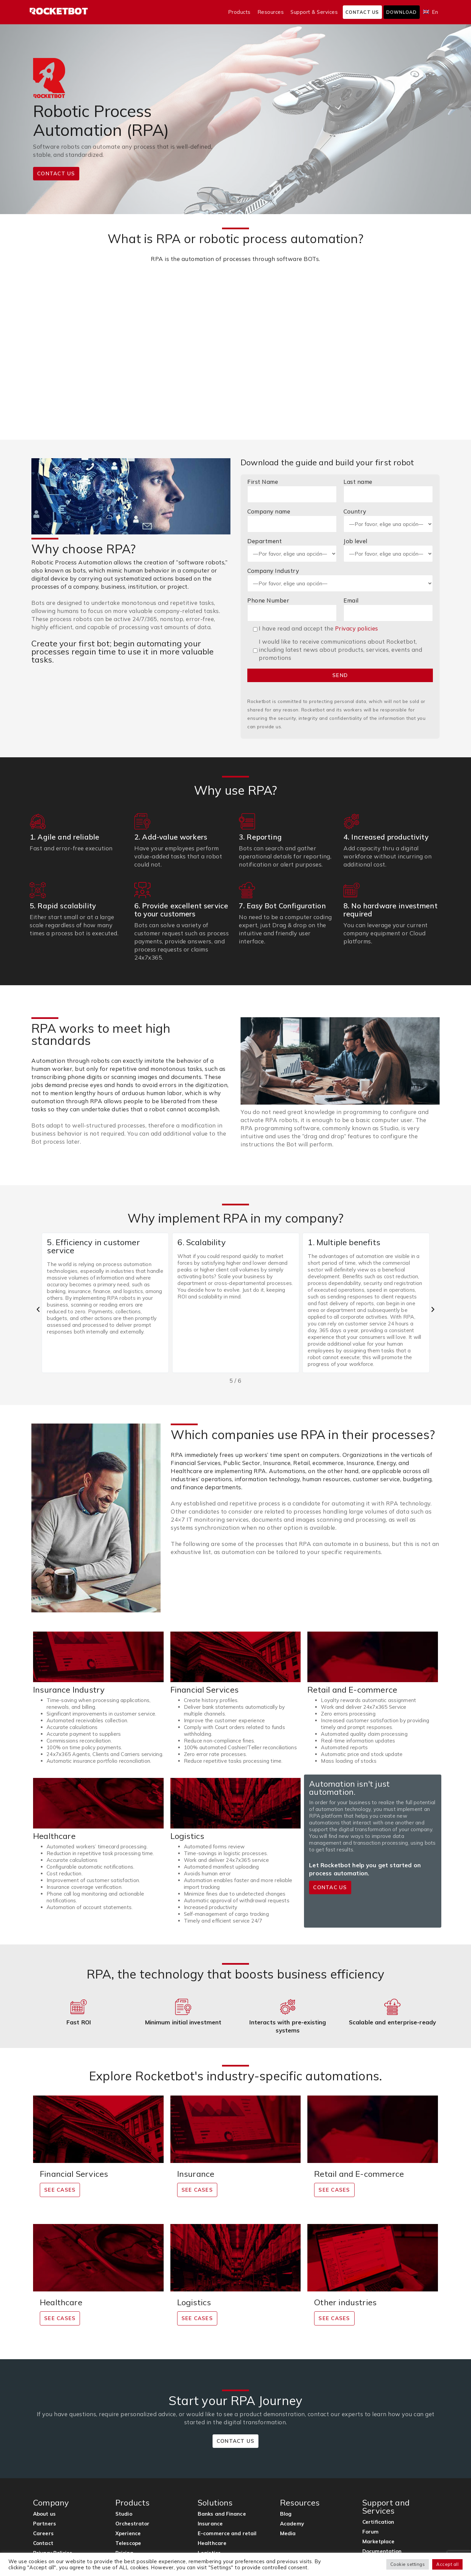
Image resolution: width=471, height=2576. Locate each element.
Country (388, 520)
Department (291, 549)
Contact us (362, 12)
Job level (388, 549)
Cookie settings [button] (407, 2564)
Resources (270, 12)
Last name (388, 490)
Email (388, 609)
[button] (38, 1309)
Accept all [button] (447, 2564)
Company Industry (340, 579)
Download (401, 12)
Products (239, 12)
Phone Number (291, 609)
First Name (291, 490)
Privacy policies (356, 628)
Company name (291, 520)
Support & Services (314, 12)
